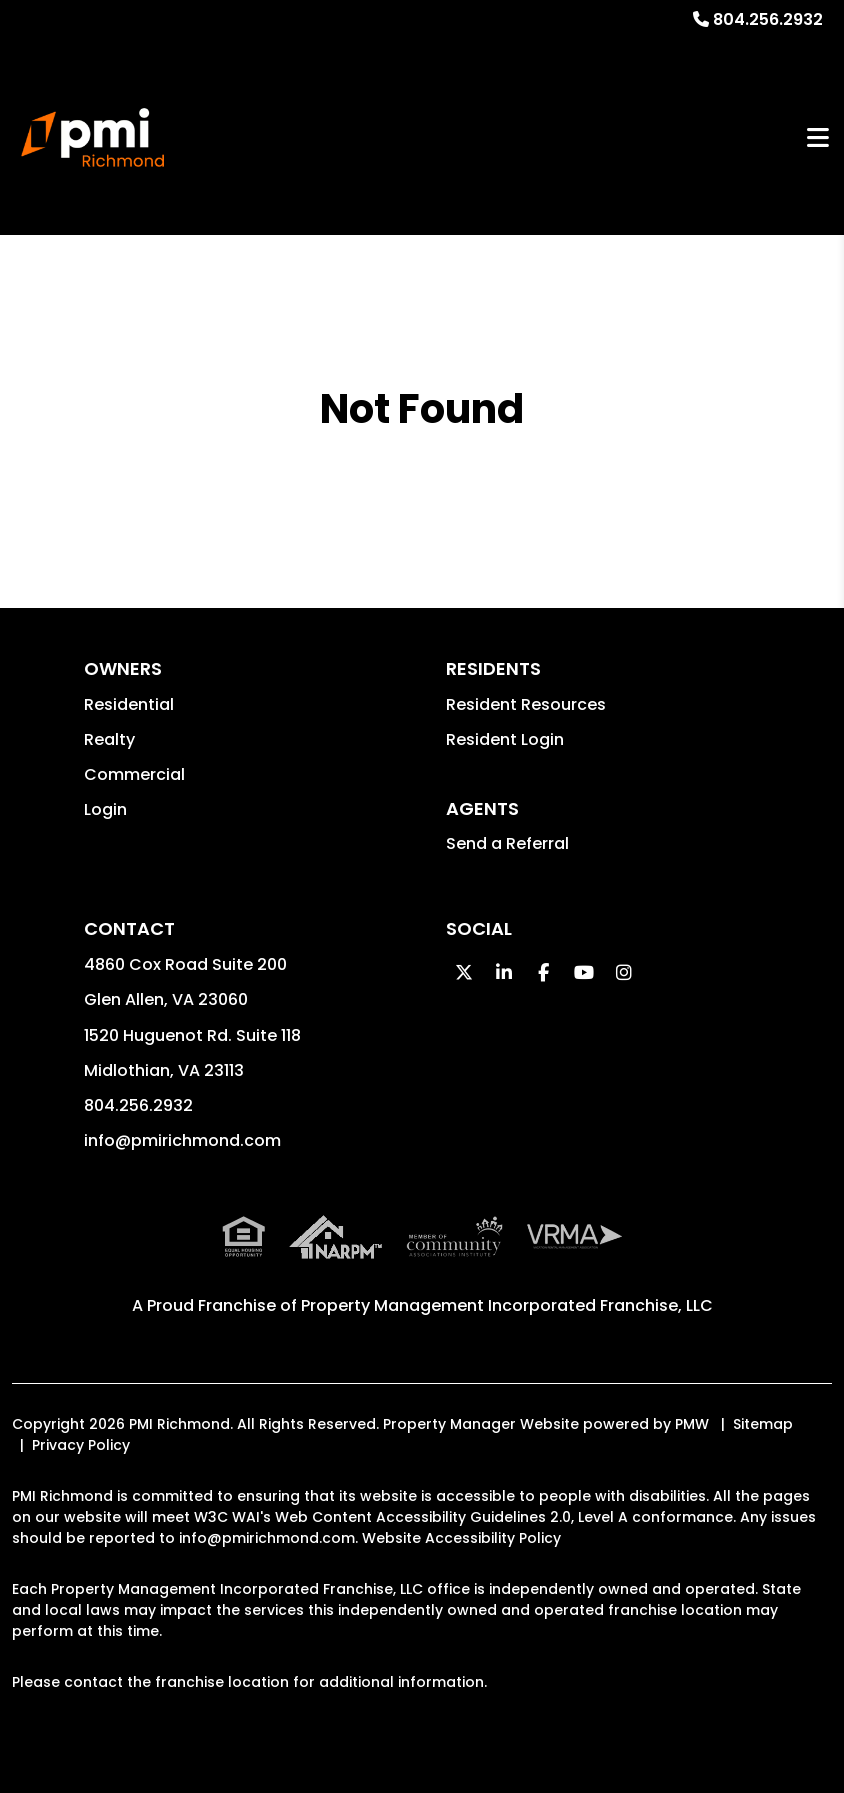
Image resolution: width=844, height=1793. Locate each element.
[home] (92, 138)
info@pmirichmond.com (182, 1140)
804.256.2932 (768, 19)
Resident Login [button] (505, 739)
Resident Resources (526, 704)
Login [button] (105, 809)
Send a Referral (507, 843)
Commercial (134, 774)
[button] (463, 972)
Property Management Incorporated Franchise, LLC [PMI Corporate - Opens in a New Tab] (507, 1305)
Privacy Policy (81, 1445)
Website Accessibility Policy (461, 1538)
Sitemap (763, 1424)
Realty (109, 739)
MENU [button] (818, 137)
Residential (129, 704)
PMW (692, 1424)
